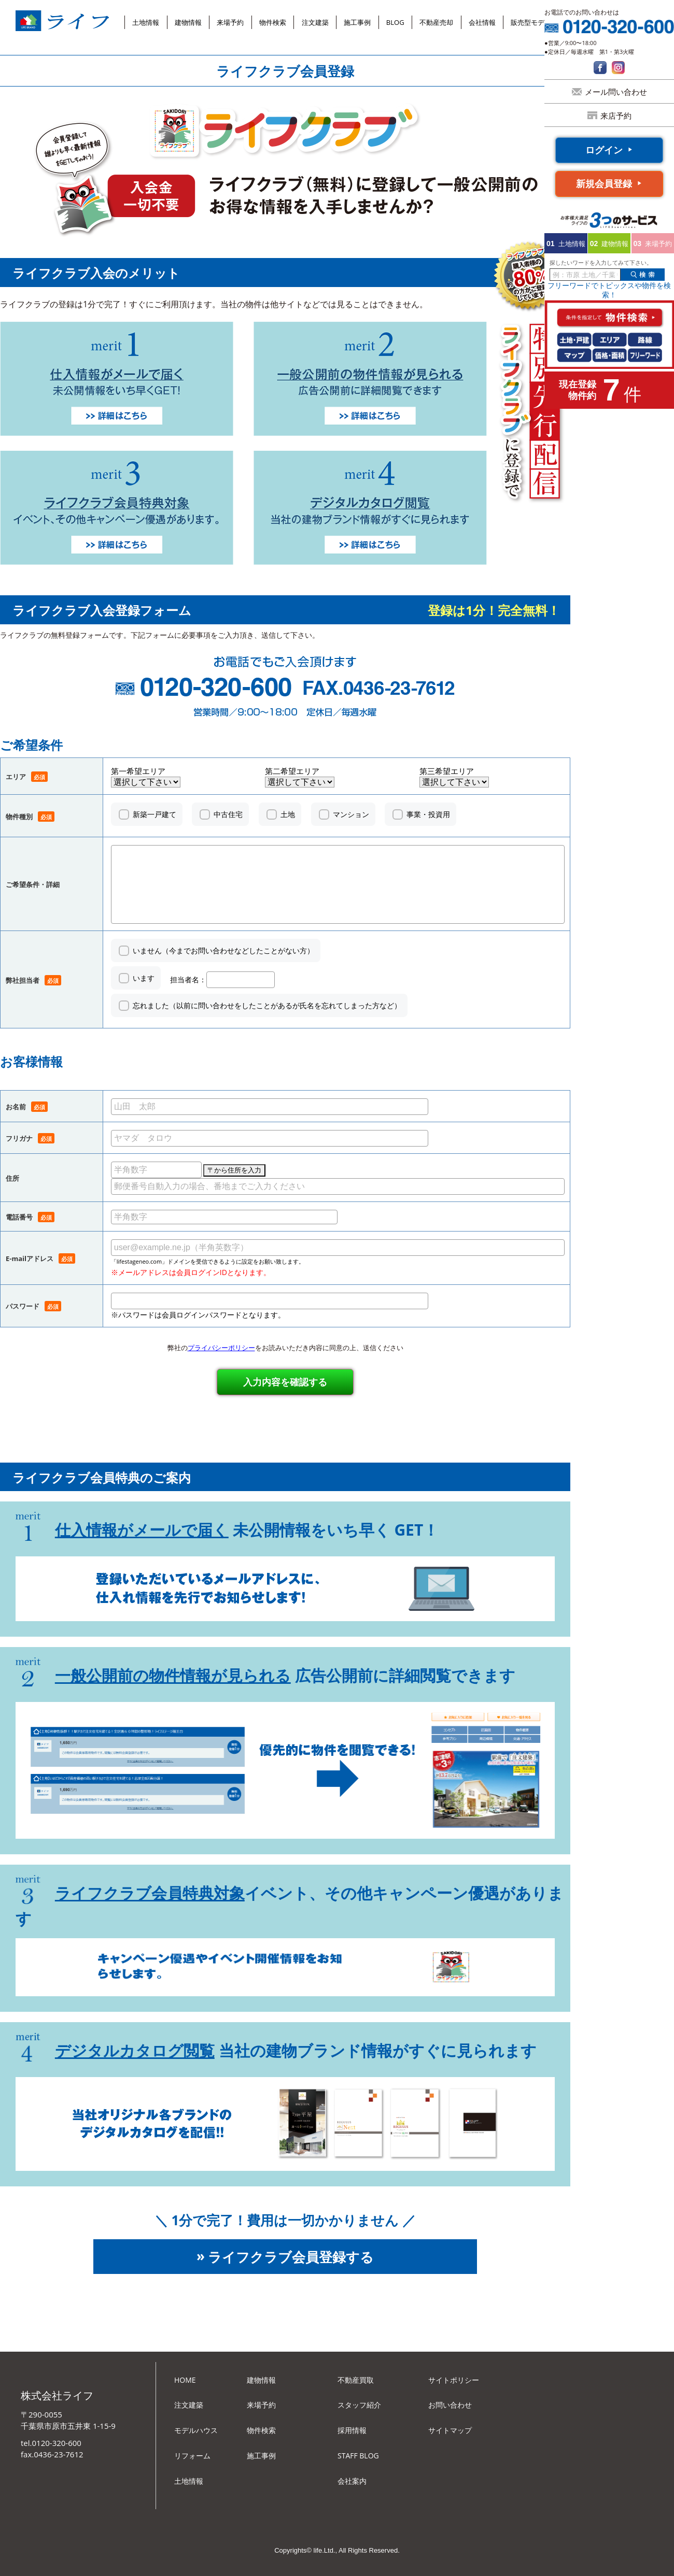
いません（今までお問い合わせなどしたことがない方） (223, 950)
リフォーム (192, 2455)
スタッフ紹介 (359, 2405)
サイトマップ (450, 2430)
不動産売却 (436, 22)
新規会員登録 (604, 183)
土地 (287, 814)
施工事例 (357, 22)
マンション (351, 814)
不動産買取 (356, 2380)
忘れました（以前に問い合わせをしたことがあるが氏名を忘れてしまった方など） (267, 1005)
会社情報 (482, 22)
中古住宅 (228, 814)
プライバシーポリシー (221, 1347)
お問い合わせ (450, 2405)
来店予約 (615, 115)
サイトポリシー (453, 2380)
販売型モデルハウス (541, 22)
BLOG (395, 22)
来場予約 (230, 22)
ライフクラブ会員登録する (291, 2257)
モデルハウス (196, 2430)
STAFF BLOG (358, 2455)
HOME (185, 2380)
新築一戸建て (154, 814)
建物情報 (188, 22)
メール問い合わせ (616, 92)
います (144, 978)
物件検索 (272, 22)
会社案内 (352, 2481)
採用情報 (352, 2430)
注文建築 (315, 22)
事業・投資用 (428, 814)
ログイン (604, 150)
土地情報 (145, 22)
